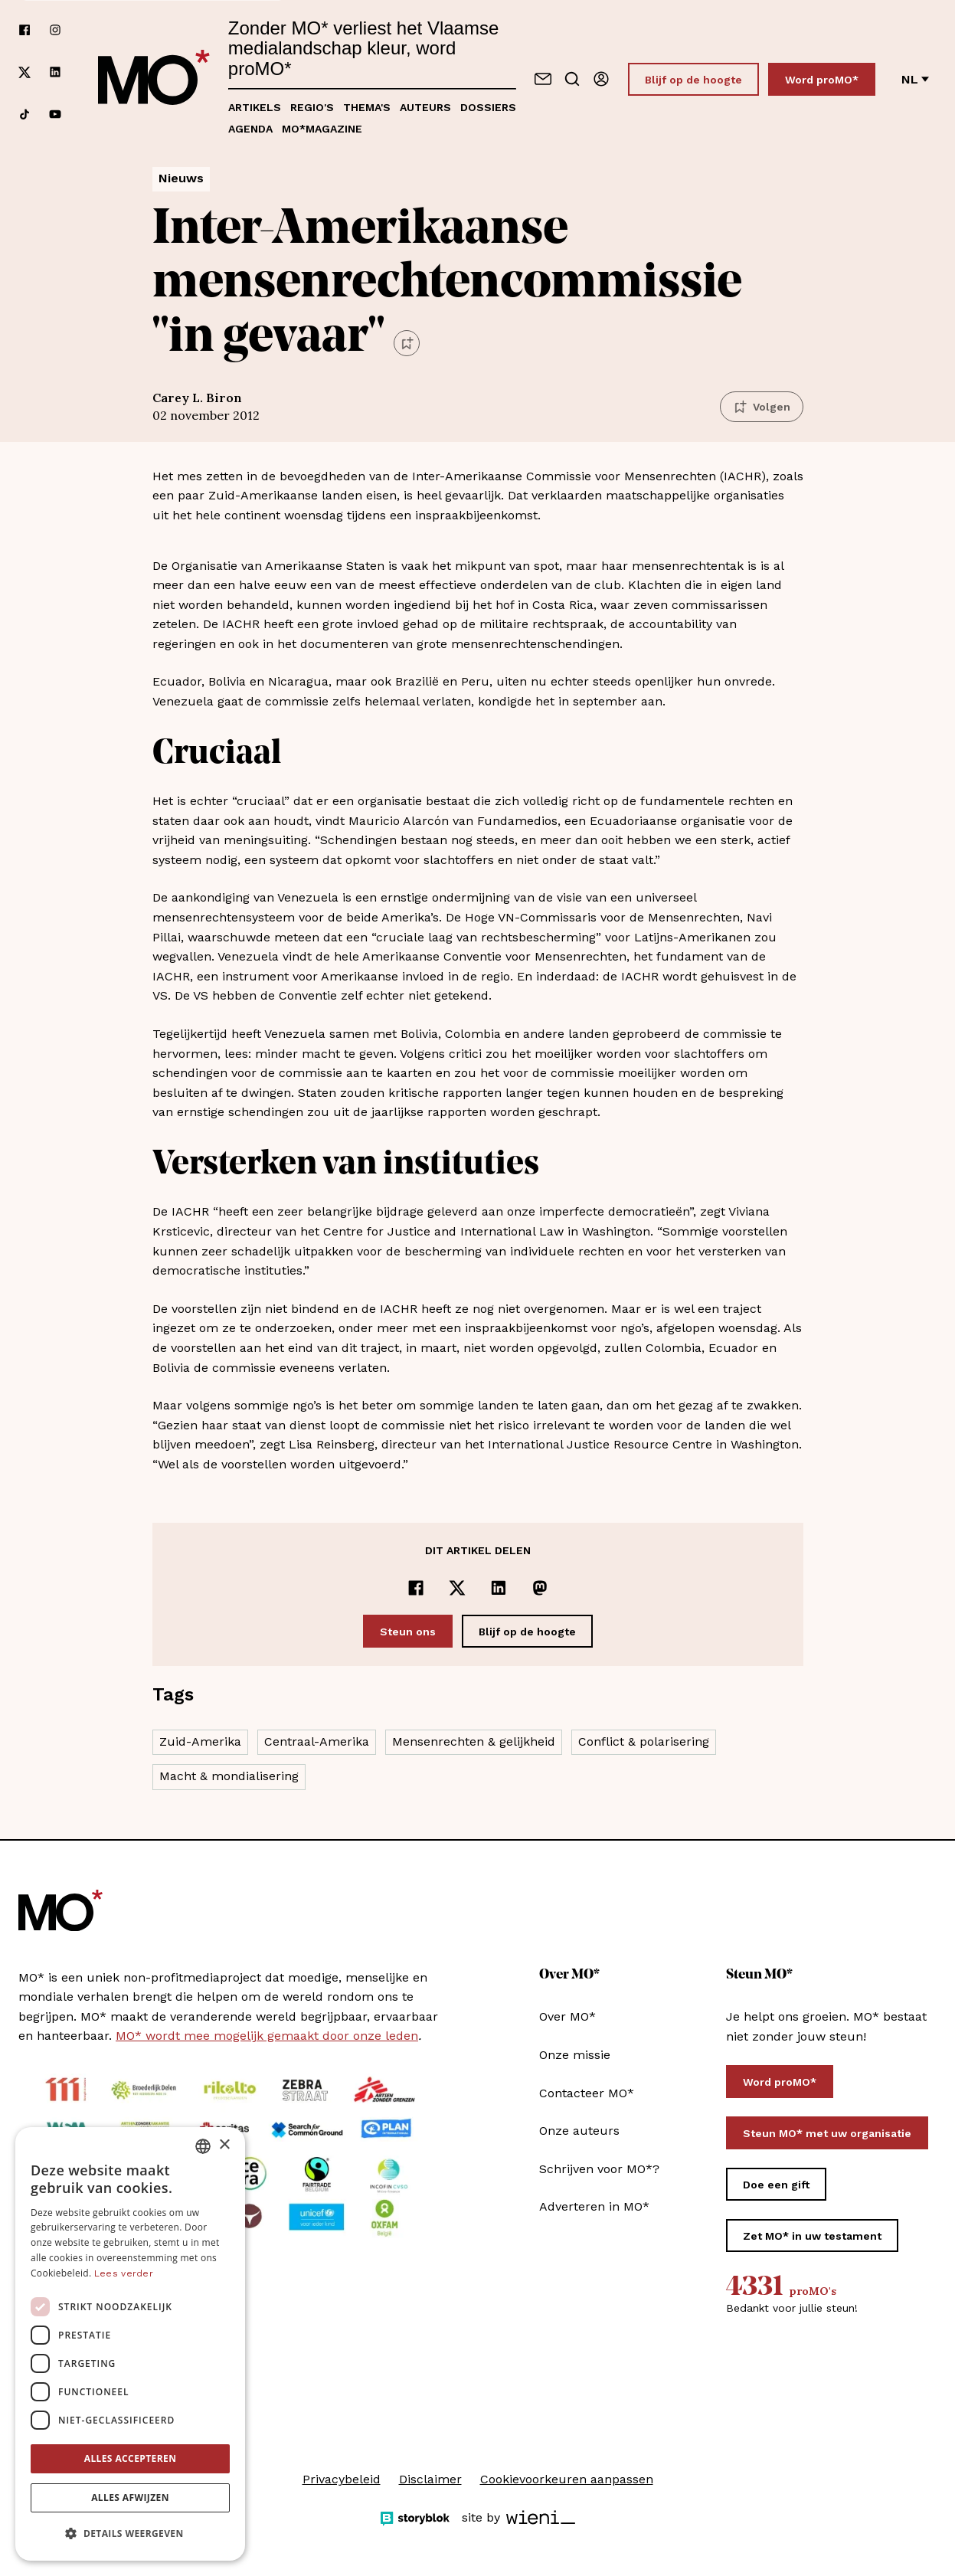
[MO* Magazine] (154, 78)
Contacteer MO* (586, 2093)
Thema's (367, 107)
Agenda (250, 129)
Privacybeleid (342, 2479)
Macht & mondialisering (229, 1776)
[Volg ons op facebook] (24, 29)
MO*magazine (322, 129)
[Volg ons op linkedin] (55, 71)
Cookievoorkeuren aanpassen (566, 2479)
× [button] (224, 2145)
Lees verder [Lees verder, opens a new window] (123, 2273)
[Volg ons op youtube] (55, 114)
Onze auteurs (579, 2130)
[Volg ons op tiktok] (24, 114)
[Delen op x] (457, 1587)
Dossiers (488, 107)
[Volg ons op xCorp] (24, 71)
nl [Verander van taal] (915, 79)
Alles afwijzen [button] (130, 2497)
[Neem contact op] (543, 78)
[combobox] (203, 2146)
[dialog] (130, 2344)
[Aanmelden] (601, 78)
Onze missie (574, 2054)
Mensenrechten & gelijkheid (473, 1741)
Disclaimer (430, 2479)
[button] (130, 2533)
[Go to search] (572, 78)
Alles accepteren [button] (130, 2458)
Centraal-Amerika (316, 1741)
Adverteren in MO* (594, 2206)
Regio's (312, 107)
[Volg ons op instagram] (55, 29)
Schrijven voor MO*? (599, 2169)
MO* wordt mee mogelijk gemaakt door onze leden (267, 2035)
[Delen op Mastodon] (539, 1587)
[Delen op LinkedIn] (498, 1587)
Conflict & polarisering (643, 1741)
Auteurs (425, 107)
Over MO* (567, 2016)
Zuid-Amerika (200, 1741)
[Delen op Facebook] (415, 1587)
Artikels (254, 107)
